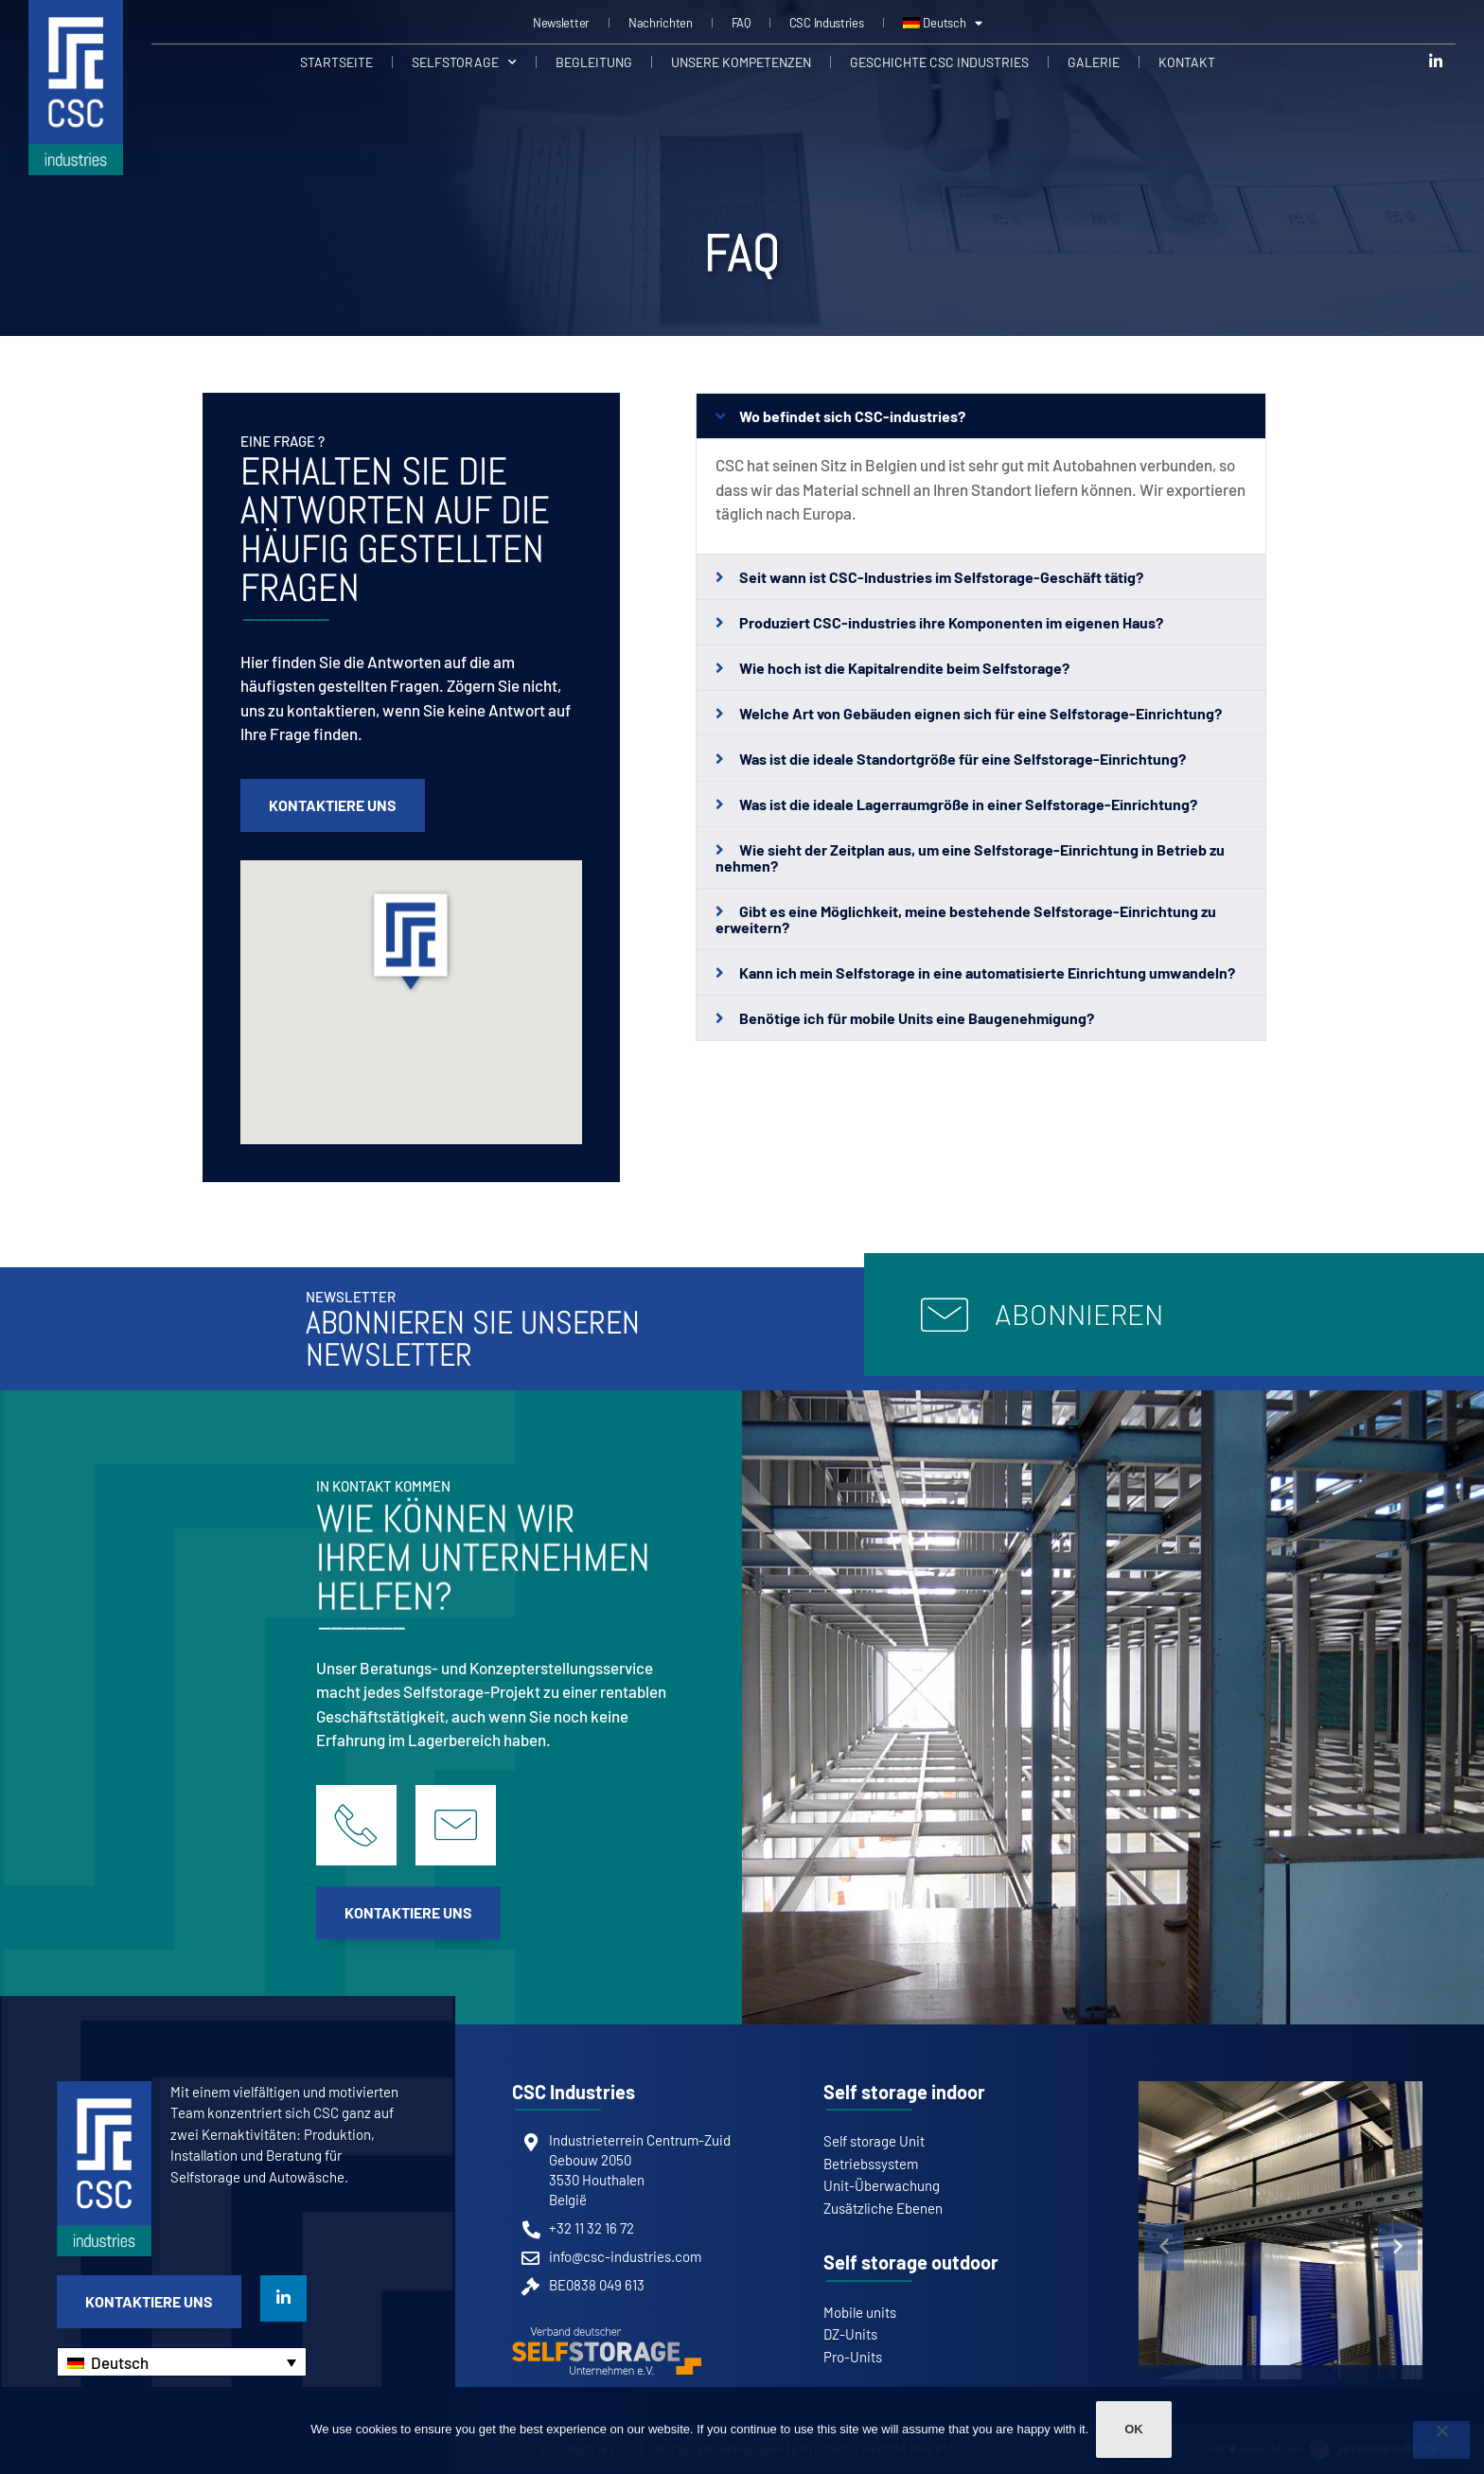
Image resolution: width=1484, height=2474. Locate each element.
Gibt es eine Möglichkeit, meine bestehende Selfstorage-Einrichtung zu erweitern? (966, 919)
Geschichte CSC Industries (939, 61)
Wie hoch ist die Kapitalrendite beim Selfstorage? (904, 668)
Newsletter (561, 22)
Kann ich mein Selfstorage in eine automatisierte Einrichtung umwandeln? (987, 972)
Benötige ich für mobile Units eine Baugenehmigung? (916, 1018)
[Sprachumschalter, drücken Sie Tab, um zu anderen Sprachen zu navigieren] (182, 2362)
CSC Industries (826, 22)
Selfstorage (464, 61)
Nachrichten (660, 22)
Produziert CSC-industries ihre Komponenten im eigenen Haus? (951, 622)
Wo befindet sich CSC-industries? (852, 416)
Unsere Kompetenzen (741, 61)
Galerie (1094, 61)
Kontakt (1186, 61)
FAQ (741, 22)
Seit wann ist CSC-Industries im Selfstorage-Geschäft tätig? (941, 577)
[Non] (1441, 2441)
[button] (411, 945)
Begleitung (594, 61)
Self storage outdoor (910, 2262)
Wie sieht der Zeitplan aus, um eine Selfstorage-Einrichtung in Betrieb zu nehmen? (971, 857)
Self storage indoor (904, 2091)
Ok (1135, 2432)
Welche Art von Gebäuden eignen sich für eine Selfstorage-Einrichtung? (980, 713)
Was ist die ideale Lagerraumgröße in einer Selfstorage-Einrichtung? (968, 804)
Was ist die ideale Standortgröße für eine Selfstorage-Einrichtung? (962, 759)
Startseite (336, 61)
